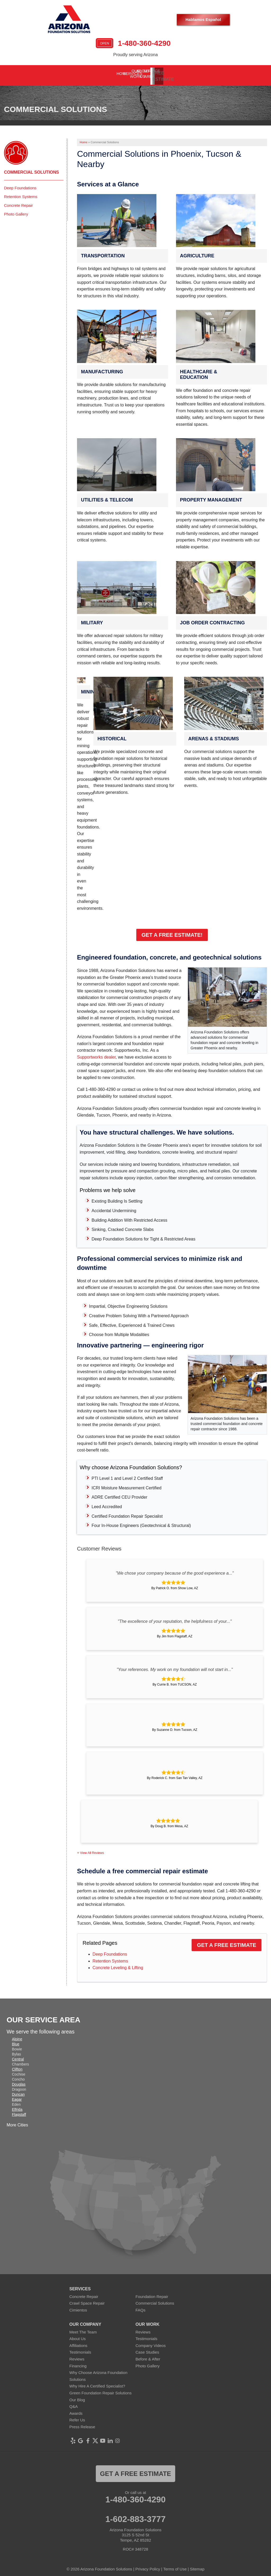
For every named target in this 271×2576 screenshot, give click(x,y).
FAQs (141, 2306)
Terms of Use (175, 2565)
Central (18, 2056)
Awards (76, 2409)
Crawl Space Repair (87, 2299)
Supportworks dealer (96, 1053)
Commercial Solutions (31, 169)
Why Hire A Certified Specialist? (97, 2382)
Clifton (17, 2066)
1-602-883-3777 (135, 2515)
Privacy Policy (148, 2565)
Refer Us (77, 2416)
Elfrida (17, 2106)
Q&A (73, 2403)
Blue (15, 2041)
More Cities (17, 2121)
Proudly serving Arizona (135, 54)
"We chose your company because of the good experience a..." (175, 1569)
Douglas (18, 2081)
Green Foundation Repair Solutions (100, 2389)
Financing (78, 2362)
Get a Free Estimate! (172, 931)
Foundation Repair (152, 2293)
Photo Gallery (16, 210)
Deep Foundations (110, 1950)
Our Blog (77, 2396)
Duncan (18, 2091)
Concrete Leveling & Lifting (118, 1964)
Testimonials (80, 2348)
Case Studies (147, 2348)
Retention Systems (110, 1957)
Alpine (17, 2035)
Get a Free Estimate (226, 1942)
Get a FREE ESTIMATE (135, 2470)
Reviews (76, 2355)
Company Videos (151, 2342)
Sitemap (197, 2565)
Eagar (17, 2096)
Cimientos (78, 2306)
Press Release (82, 2423)
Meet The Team (83, 2328)
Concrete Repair (18, 202)
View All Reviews (92, 1849)
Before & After (148, 2355)
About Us (77, 2335)
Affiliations (78, 2342)
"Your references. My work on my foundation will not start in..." (174, 1666)
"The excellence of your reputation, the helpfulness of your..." (175, 1617)
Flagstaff (19, 2111)
